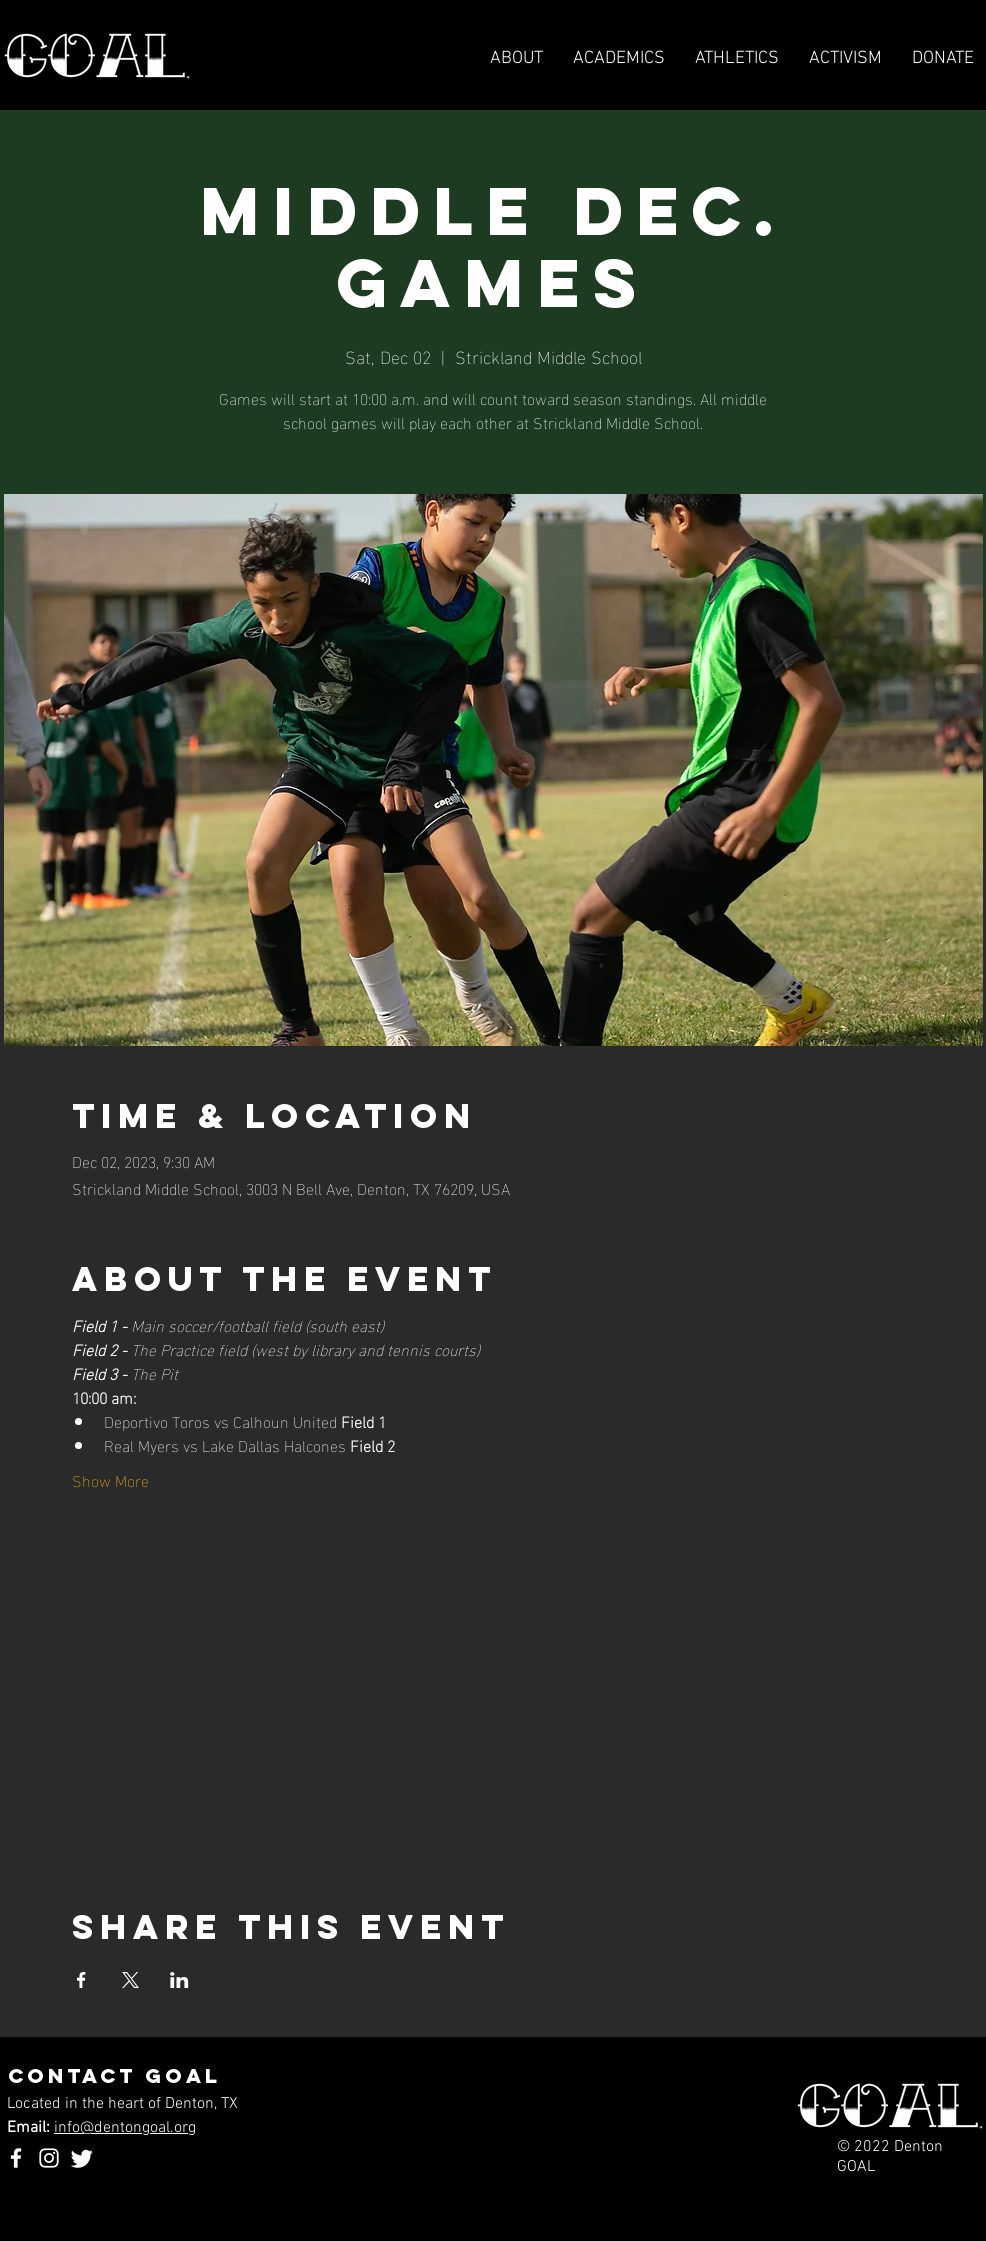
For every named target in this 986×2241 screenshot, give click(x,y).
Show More (110, 1480)
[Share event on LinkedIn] (179, 1980)
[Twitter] (82, 2158)
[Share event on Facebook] (81, 1980)
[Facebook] (16, 2158)
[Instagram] (49, 2158)
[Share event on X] (130, 1980)
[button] (737, 59)
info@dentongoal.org (125, 2128)
